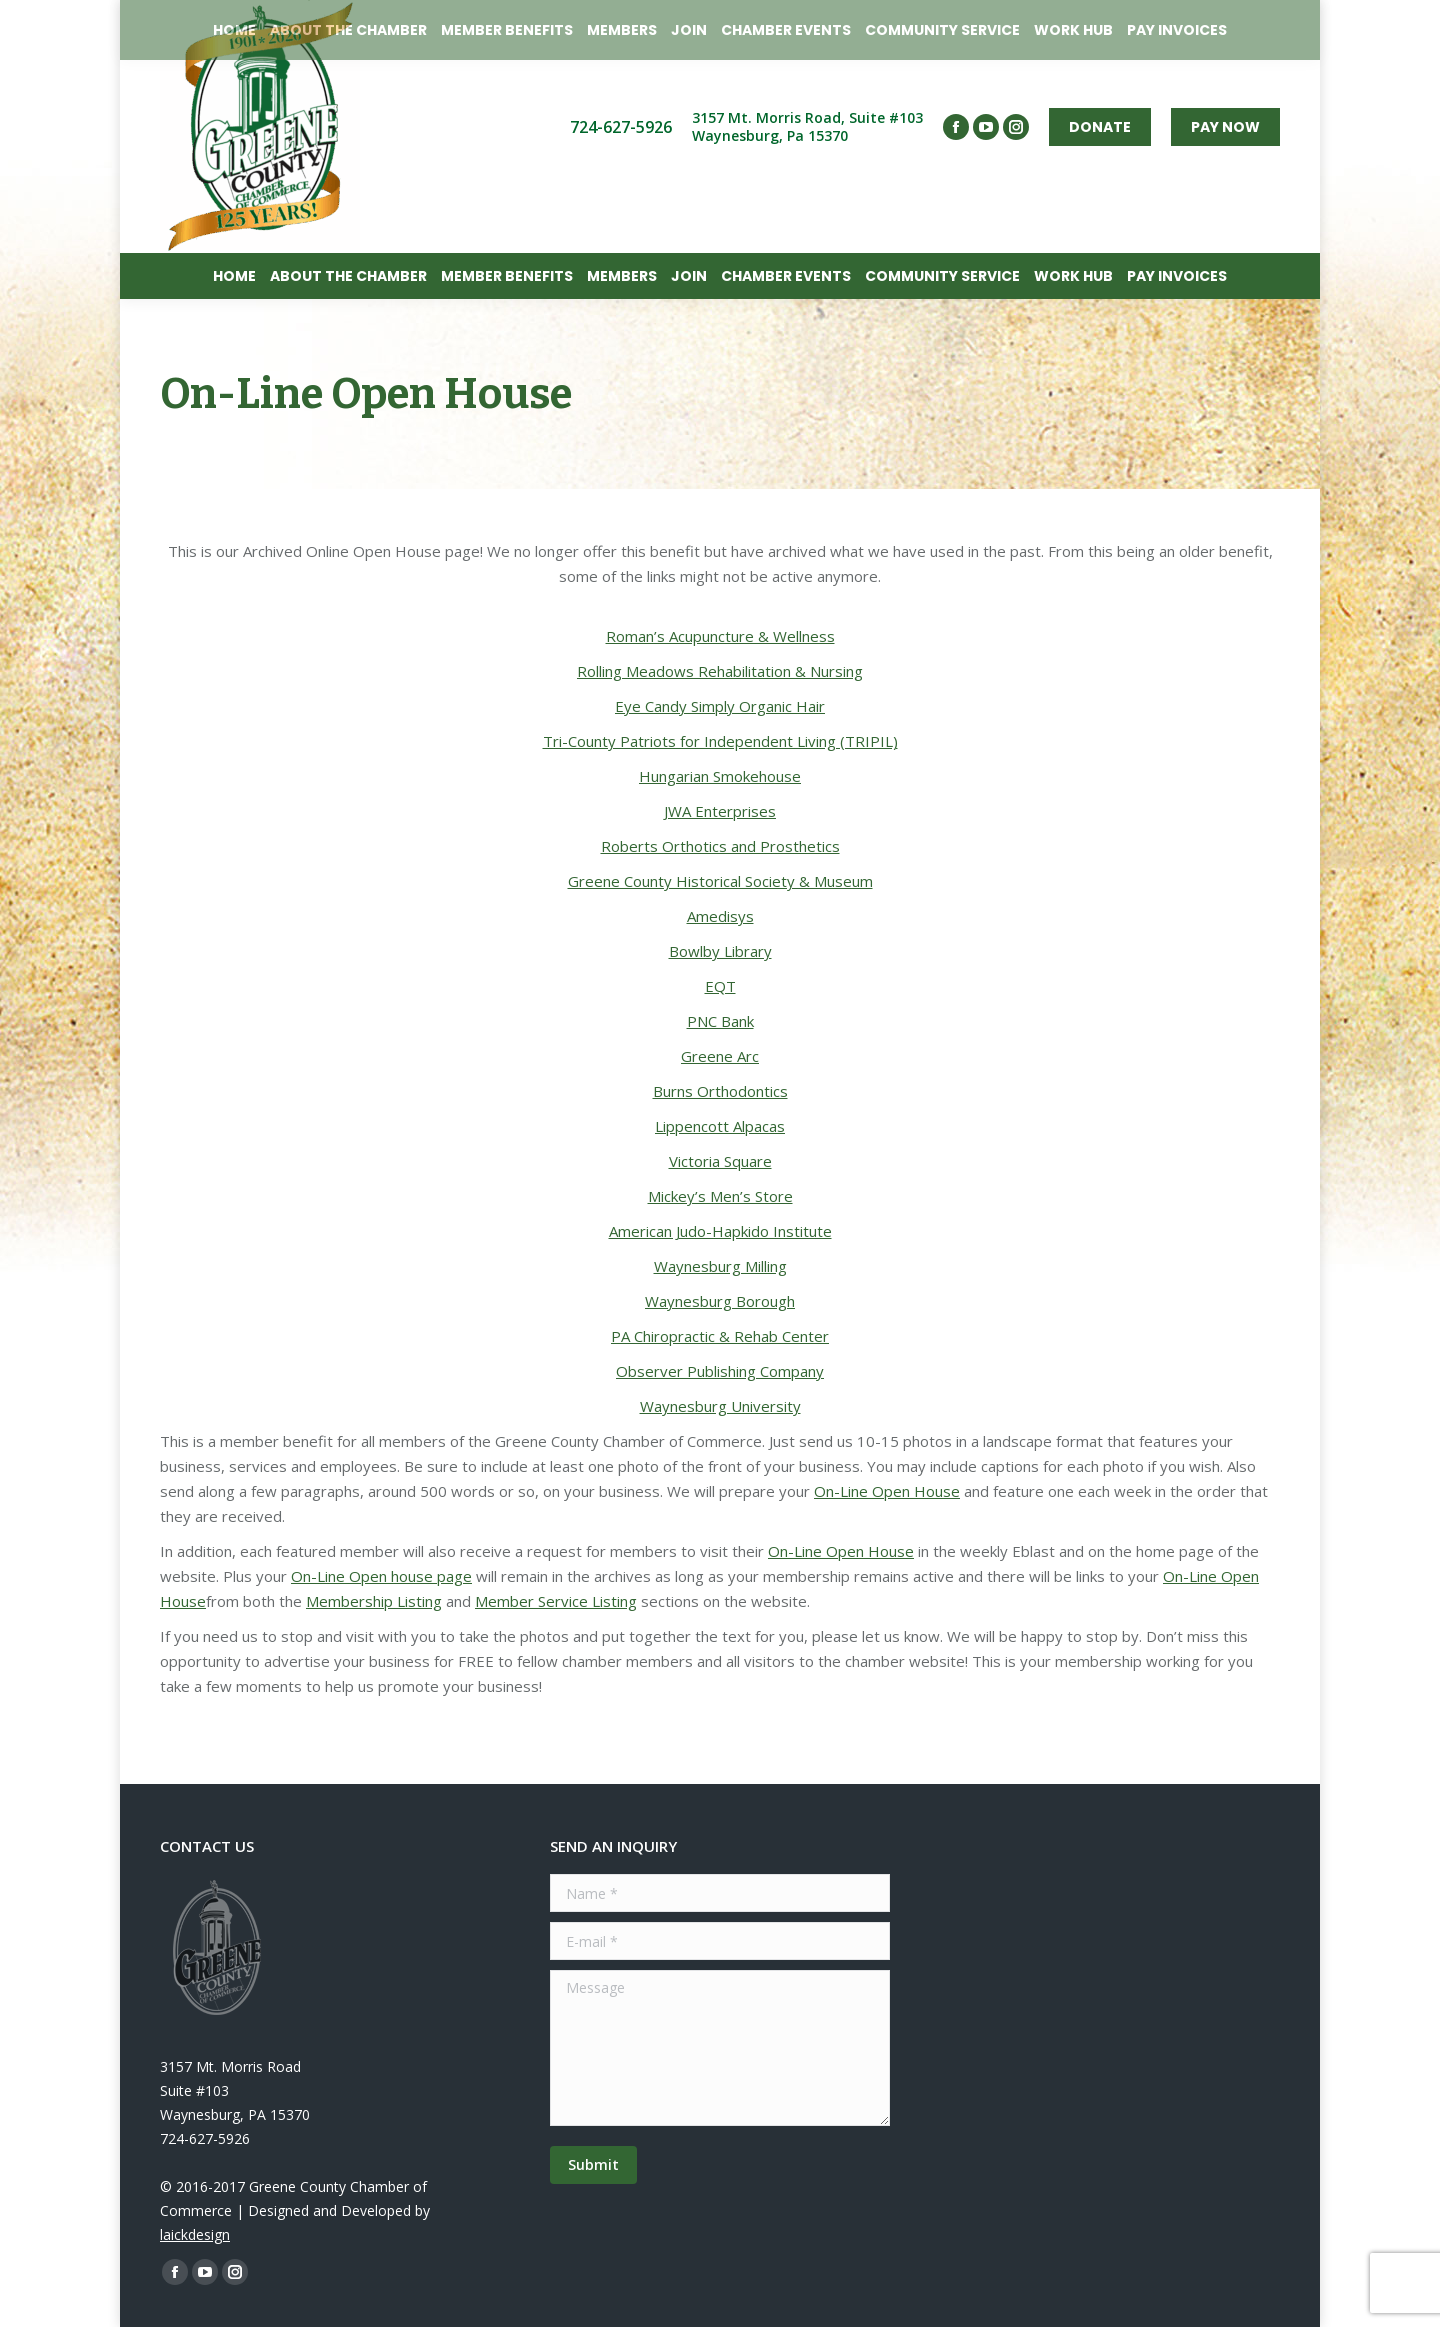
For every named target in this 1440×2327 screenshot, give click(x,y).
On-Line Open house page (381, 1576)
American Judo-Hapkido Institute (720, 1231)
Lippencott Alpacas (720, 1126)
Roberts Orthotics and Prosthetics (720, 846)
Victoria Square (720, 1161)
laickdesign (195, 2234)
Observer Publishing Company (720, 1371)
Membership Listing (374, 1601)
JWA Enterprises (720, 811)
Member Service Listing (556, 1601)
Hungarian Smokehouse (720, 776)
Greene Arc (720, 1056)
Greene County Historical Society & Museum (720, 881)
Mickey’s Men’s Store (720, 1196)
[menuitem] (234, 276)
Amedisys (720, 916)
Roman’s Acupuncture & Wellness (720, 636)
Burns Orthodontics (720, 1091)
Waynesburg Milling (720, 1266)
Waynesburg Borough (720, 1301)
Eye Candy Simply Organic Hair (720, 706)
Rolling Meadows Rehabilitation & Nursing (720, 671)
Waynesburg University (720, 1406)
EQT (720, 986)
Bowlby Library (720, 951)
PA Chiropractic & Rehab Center (720, 1336)
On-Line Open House (887, 1491)
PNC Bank (720, 1021)
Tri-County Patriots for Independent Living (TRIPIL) (720, 741)
